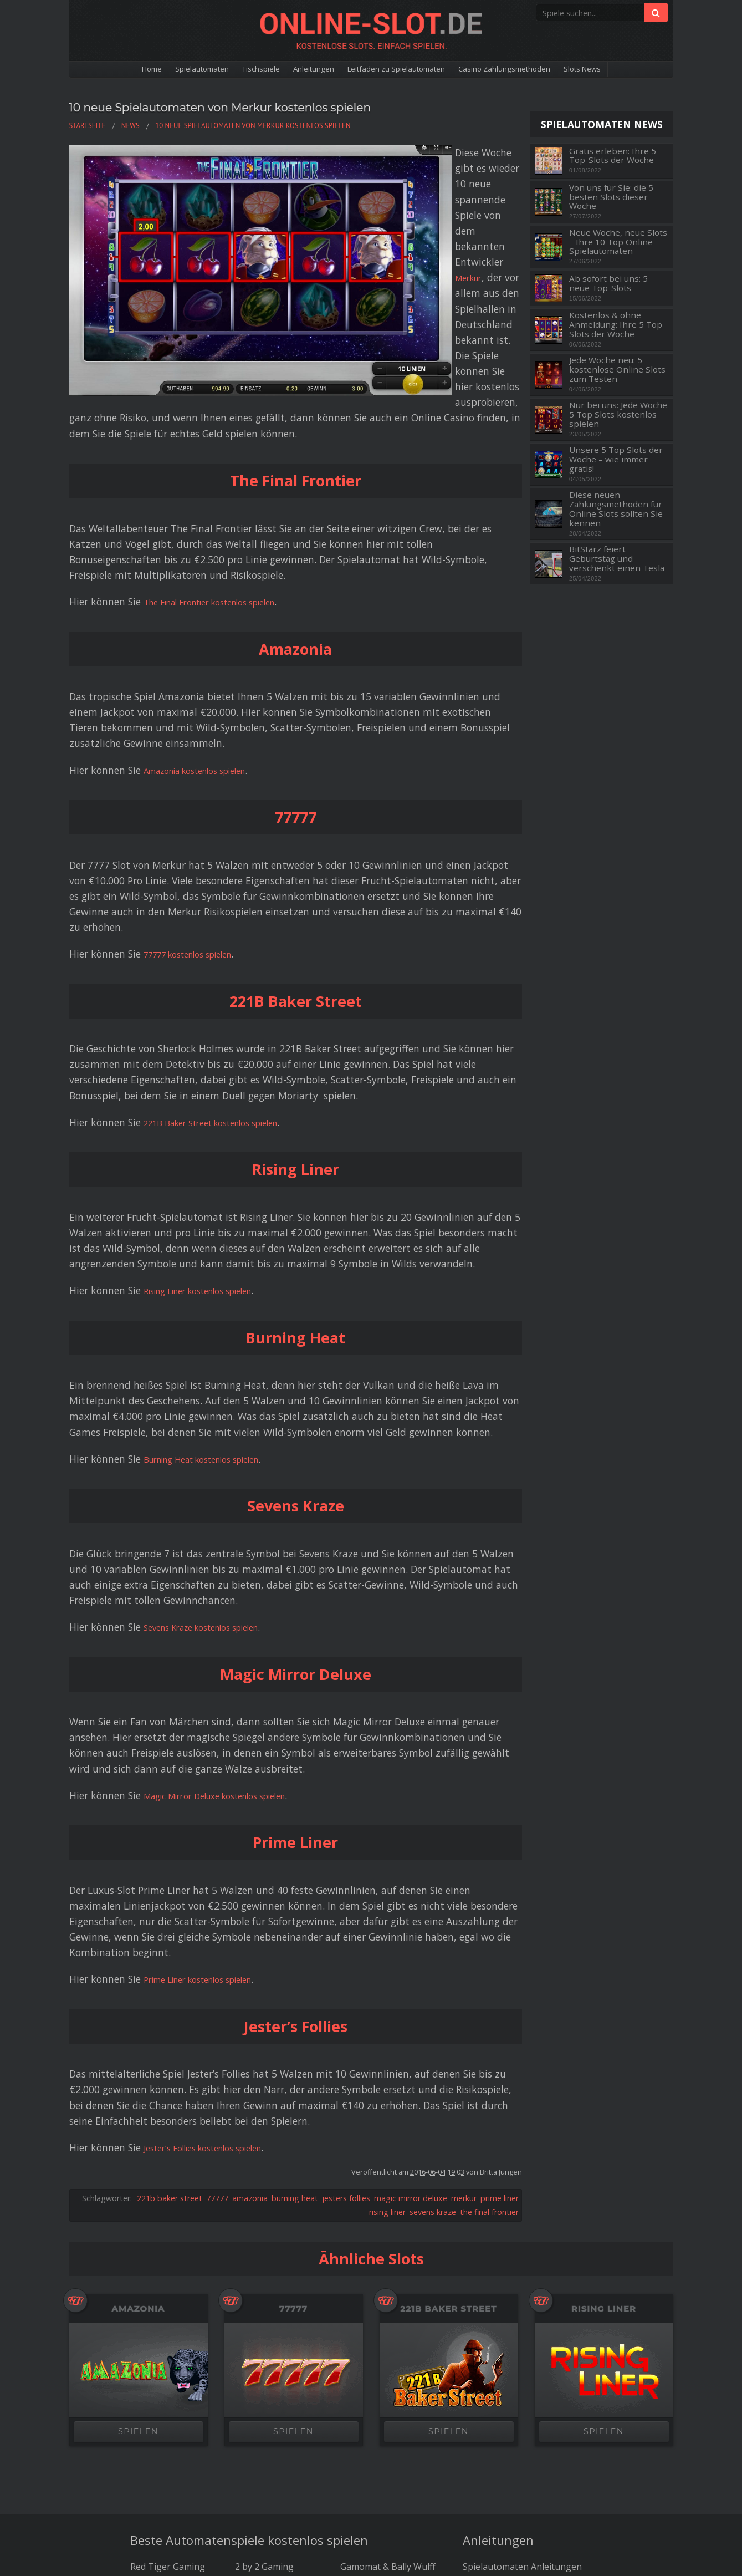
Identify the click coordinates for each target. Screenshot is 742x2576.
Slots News (625, 70)
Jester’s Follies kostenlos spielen (216, 1944)
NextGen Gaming (270, 2420)
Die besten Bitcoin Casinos (371, 2451)
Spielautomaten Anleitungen (522, 2364)
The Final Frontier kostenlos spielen (225, 398)
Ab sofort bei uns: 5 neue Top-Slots (608, 283)
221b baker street (169, 1995)
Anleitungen (300, 70)
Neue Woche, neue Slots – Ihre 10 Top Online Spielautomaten (618, 242)
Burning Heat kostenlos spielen (215, 1255)
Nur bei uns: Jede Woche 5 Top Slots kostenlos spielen (618, 414)
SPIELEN (138, 2229)
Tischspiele (237, 70)
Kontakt (444, 2465)
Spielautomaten (167, 70)
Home (107, 70)
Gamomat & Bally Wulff (388, 2364)
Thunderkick (261, 2377)
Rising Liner (603, 2106)
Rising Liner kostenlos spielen (211, 1087)
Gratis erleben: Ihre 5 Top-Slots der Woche (612, 155)
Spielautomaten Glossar (512, 2392)
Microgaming (158, 2406)
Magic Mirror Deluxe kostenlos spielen (230, 1592)
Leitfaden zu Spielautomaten (400, 70)
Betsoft (145, 2420)
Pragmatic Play (371, 2377)
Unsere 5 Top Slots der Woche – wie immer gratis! (616, 459)
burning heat (295, 1995)
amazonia (250, 1995)
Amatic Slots (365, 2420)
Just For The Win (269, 2392)
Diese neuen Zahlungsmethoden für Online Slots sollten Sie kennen (616, 508)
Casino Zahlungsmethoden (531, 70)
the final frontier (489, 2009)
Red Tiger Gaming (167, 2364)
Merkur (352, 168)
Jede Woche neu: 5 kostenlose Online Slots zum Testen (617, 369)
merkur (464, 1995)
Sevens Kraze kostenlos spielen (214, 1423)
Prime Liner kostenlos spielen (210, 1776)
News (474, 2406)
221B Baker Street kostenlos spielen (225, 919)
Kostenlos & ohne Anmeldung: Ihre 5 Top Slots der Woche (615, 324)
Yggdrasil (254, 2406)
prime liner (499, 1995)
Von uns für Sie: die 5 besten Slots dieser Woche (611, 197)
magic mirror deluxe (410, 1995)
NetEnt (145, 2392)
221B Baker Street (449, 2106)
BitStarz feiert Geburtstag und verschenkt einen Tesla (616, 558)
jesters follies (346, 1995)
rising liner (387, 2009)
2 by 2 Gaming (264, 2364)
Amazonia (138, 2106)
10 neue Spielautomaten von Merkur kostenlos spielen (272, 106)
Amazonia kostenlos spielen (207, 567)
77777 (217, 1995)
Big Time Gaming (376, 2406)
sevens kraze (433, 2009)
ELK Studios (364, 2392)
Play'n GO (150, 2377)
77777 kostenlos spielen (198, 750)
